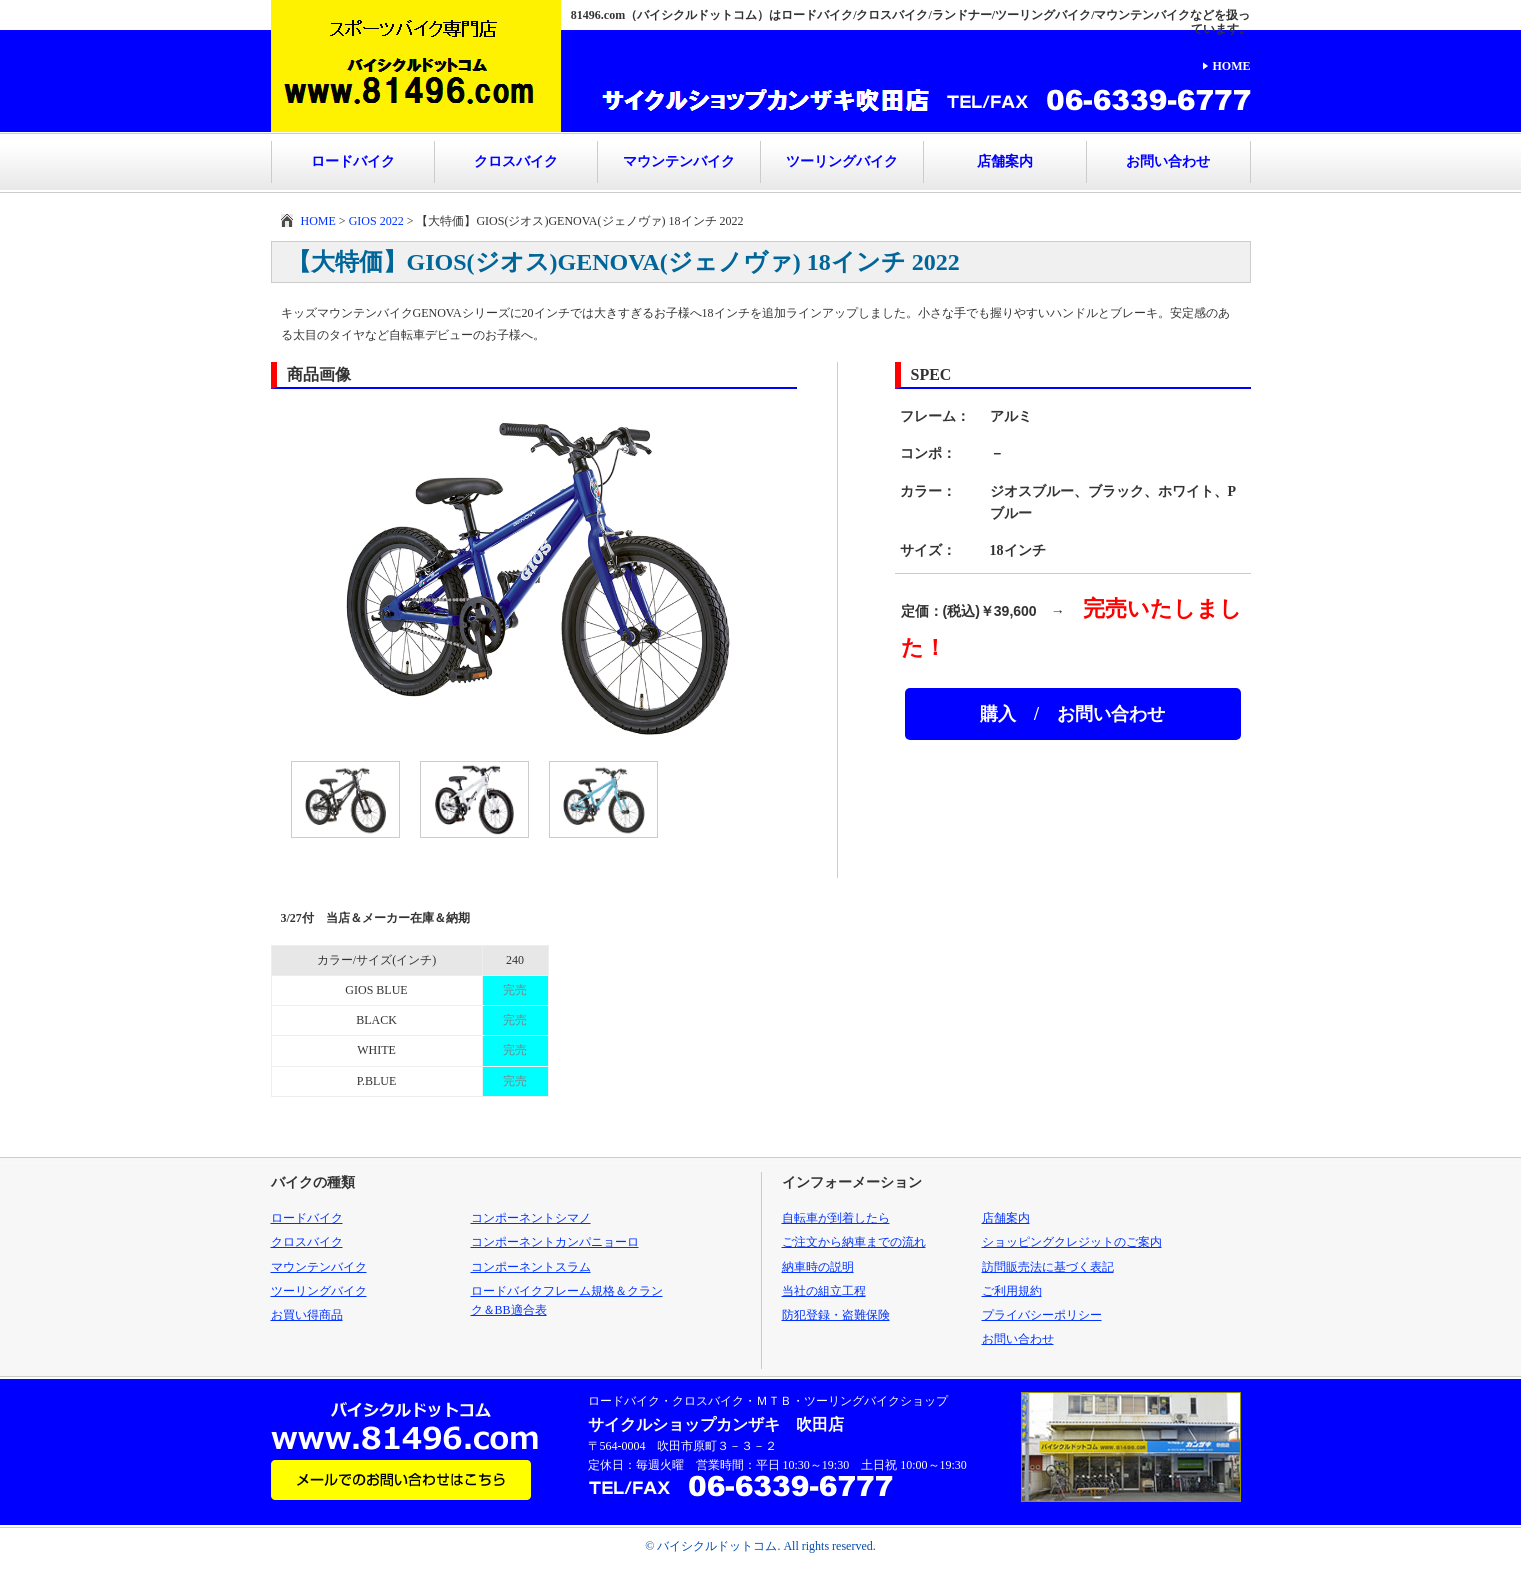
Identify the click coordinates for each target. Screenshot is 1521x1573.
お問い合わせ (1168, 161)
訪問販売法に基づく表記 (1048, 1267)
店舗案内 (1005, 161)
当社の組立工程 (824, 1291)
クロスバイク (516, 161)
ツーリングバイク (842, 161)
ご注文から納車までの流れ (854, 1242)
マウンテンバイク (679, 161)
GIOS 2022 (376, 221)
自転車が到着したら (836, 1218)
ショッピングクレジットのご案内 (1072, 1242)
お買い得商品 (307, 1315)
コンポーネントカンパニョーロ (555, 1242)
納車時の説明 (818, 1267)
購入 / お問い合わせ (1072, 714)
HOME (1232, 66)
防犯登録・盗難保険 (836, 1315)
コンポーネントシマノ (531, 1218)
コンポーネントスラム (531, 1267)
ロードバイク (353, 161)
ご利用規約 (1012, 1291)
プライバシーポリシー (1042, 1315)
